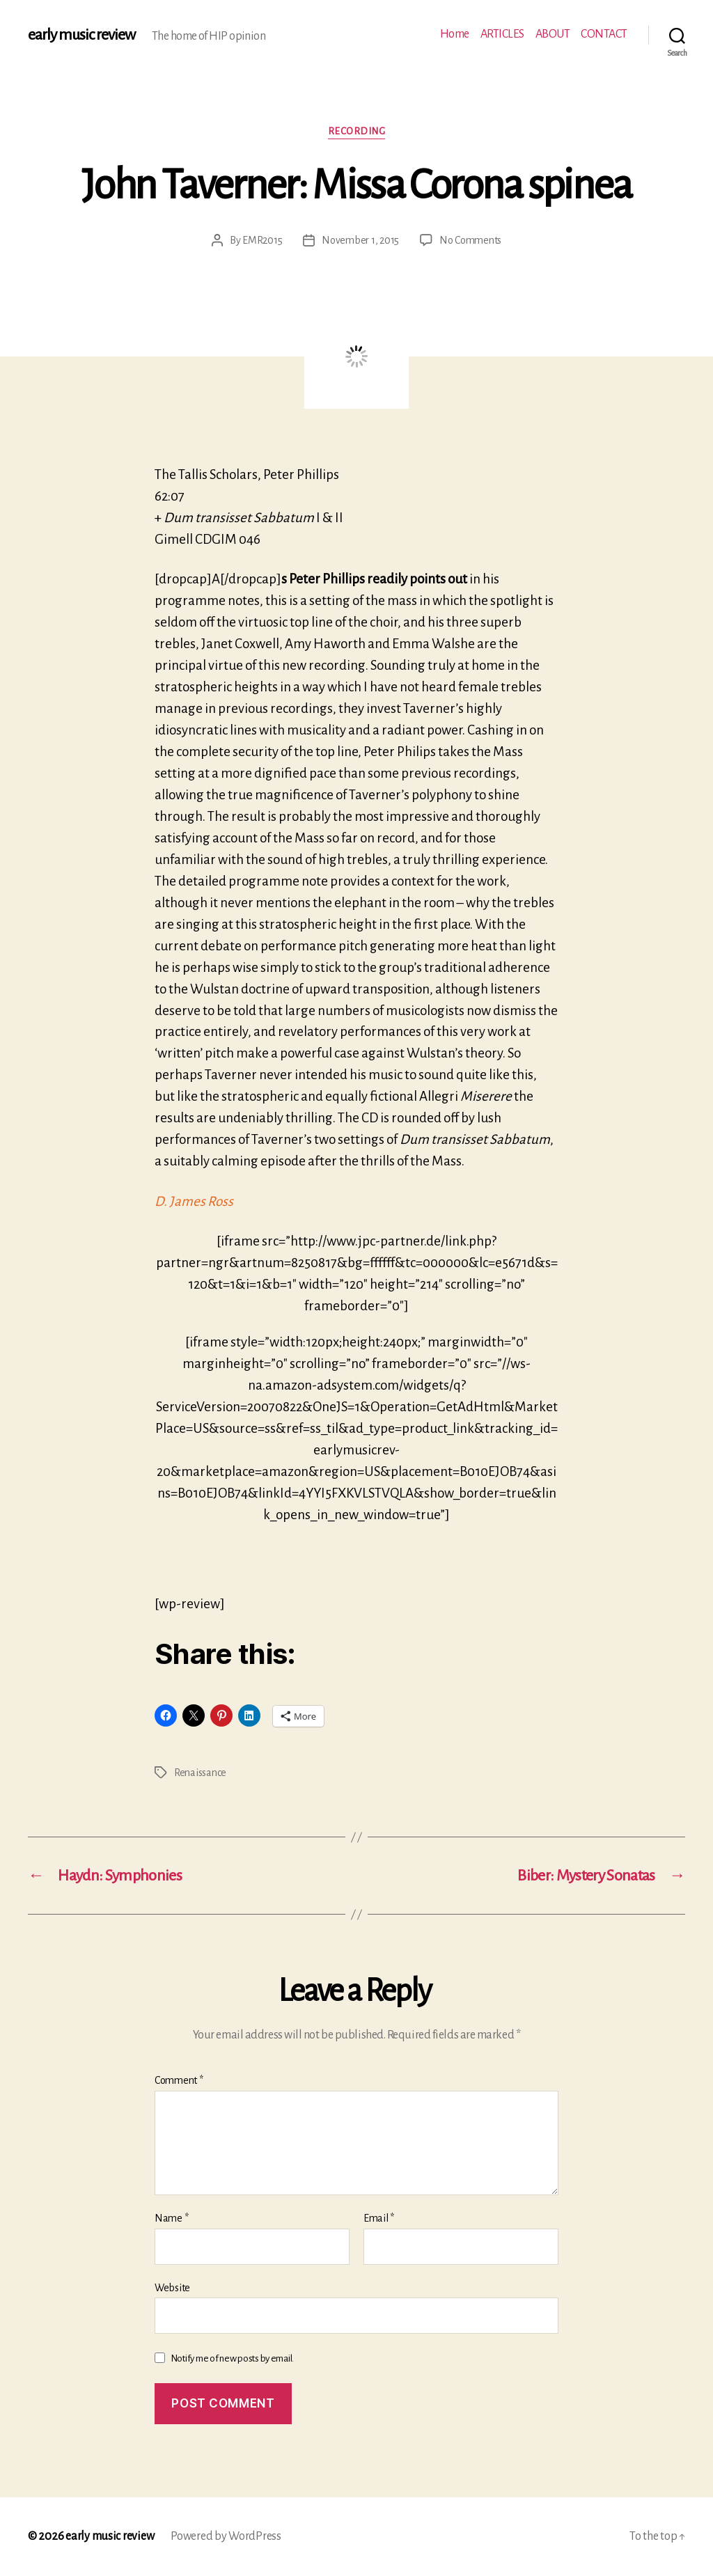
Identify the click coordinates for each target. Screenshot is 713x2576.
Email (378, 2218)
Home (454, 34)
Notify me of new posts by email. (232, 2358)
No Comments (470, 240)
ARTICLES (502, 34)
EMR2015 (262, 240)
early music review (81, 34)
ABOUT (552, 34)
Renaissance (200, 1772)
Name (171, 2218)
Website (172, 2287)
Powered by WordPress (226, 2536)
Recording (357, 131)
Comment (179, 2080)
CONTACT (604, 34)
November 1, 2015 (360, 240)
